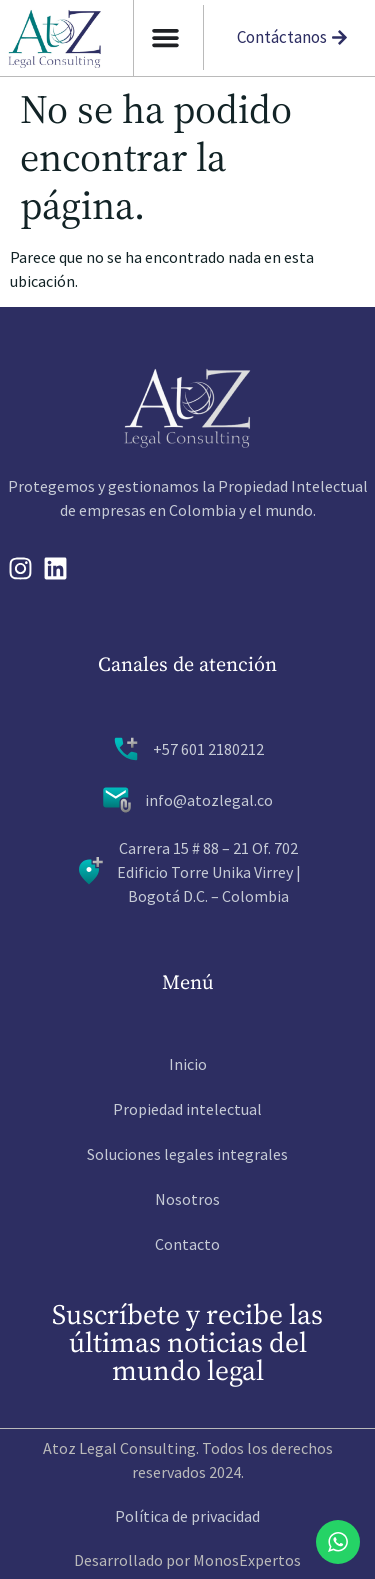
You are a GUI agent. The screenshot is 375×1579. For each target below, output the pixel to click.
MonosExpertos (247, 1560)
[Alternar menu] (165, 37)
